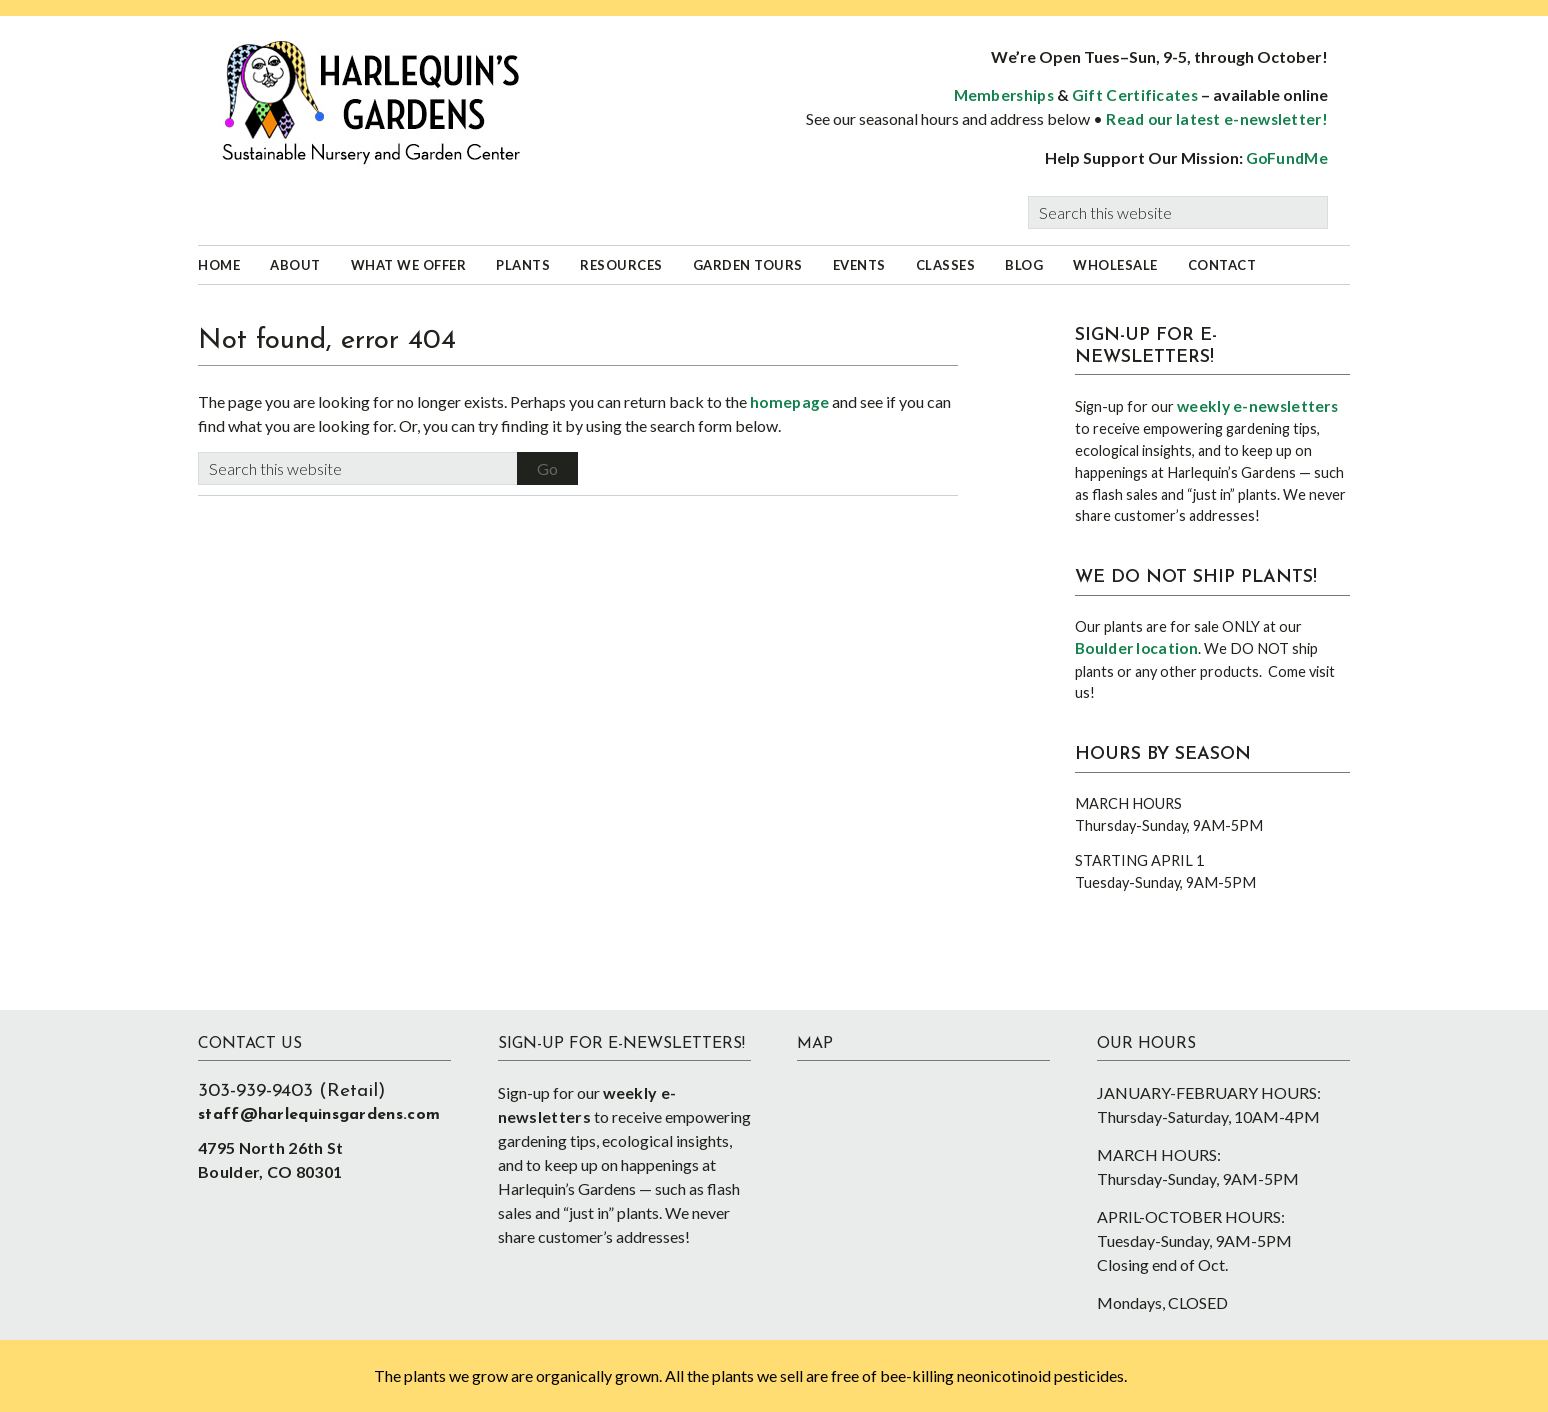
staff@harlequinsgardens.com (319, 1115)
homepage (789, 402)
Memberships (1004, 95)
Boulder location (1136, 648)
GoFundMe (1287, 158)
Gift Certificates (1135, 95)
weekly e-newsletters (1257, 406)
